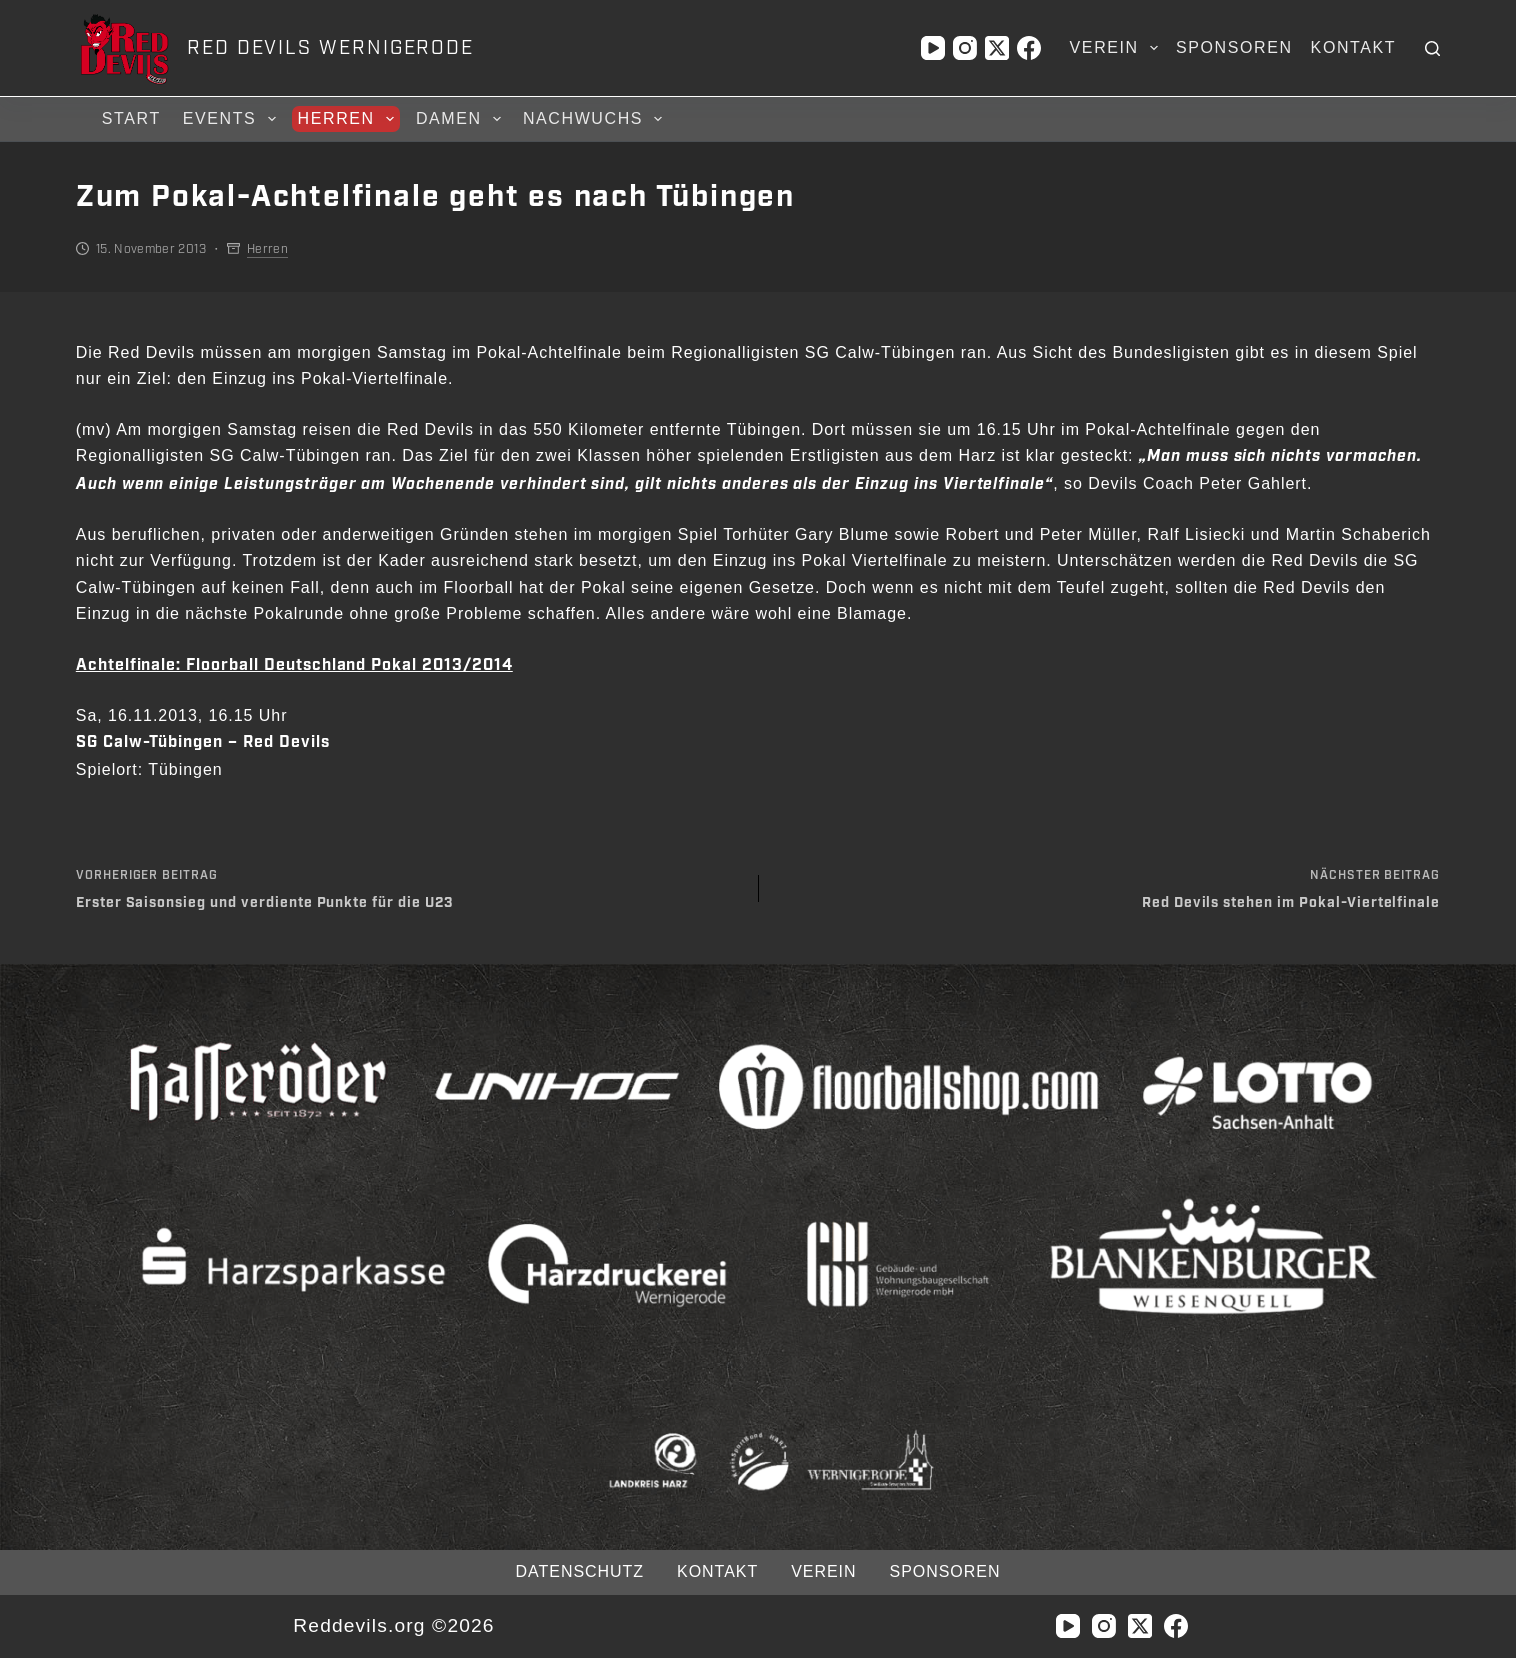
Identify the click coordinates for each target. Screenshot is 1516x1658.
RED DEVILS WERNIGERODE (330, 48)
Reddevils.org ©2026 (393, 1625)
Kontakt (1354, 47)
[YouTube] (933, 48)
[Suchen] (1432, 48)
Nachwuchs (595, 119)
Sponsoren (1234, 47)
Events (232, 119)
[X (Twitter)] (997, 48)
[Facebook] (1029, 48)
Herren (349, 119)
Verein (1118, 48)
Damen (461, 119)
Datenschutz (580, 1571)
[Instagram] (965, 48)
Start (131, 118)
